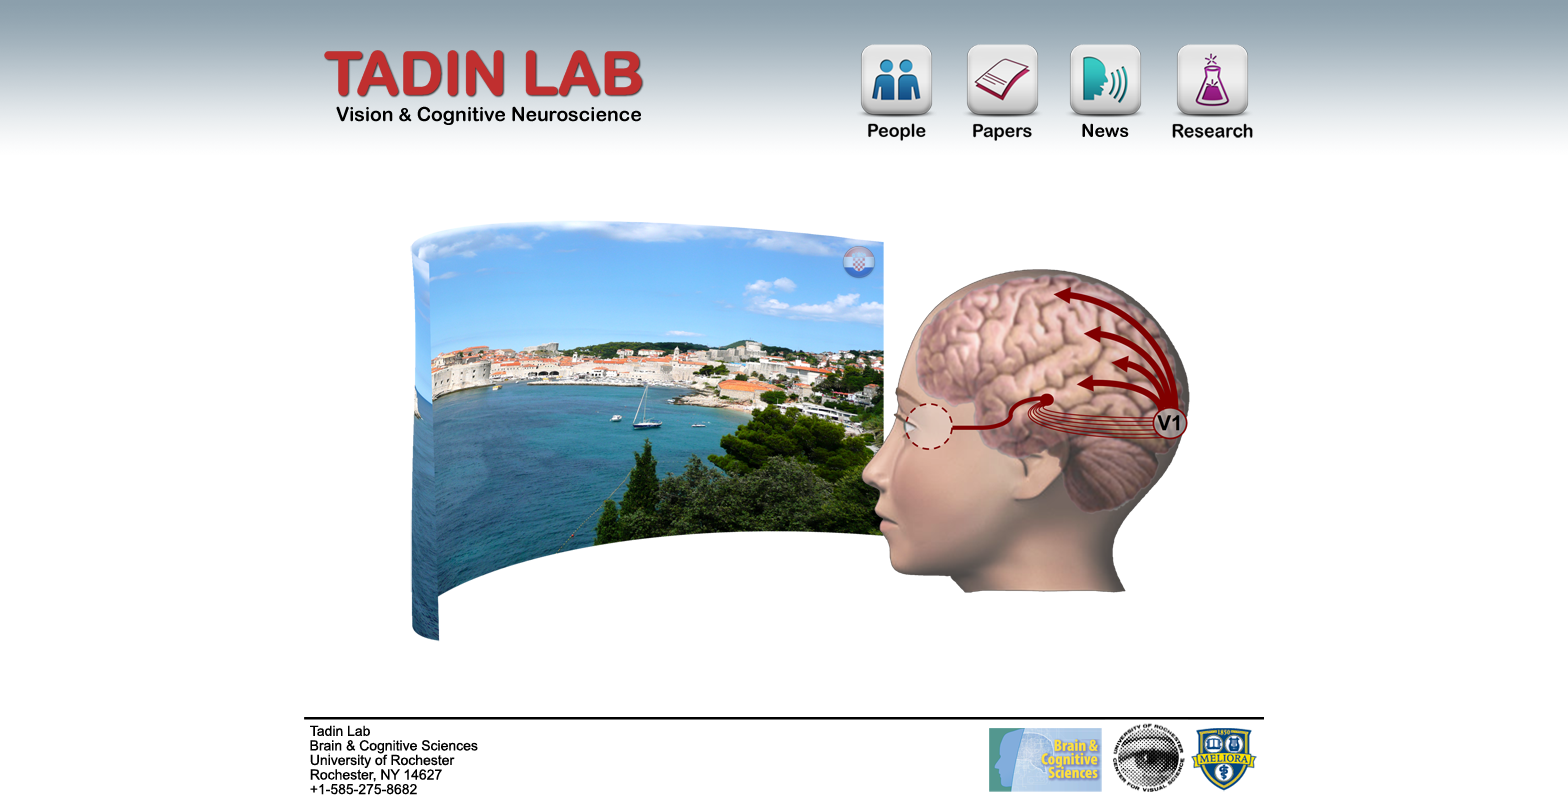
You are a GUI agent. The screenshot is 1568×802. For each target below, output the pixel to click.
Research (1212, 97)
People (897, 97)
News (1106, 97)
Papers (1003, 97)
